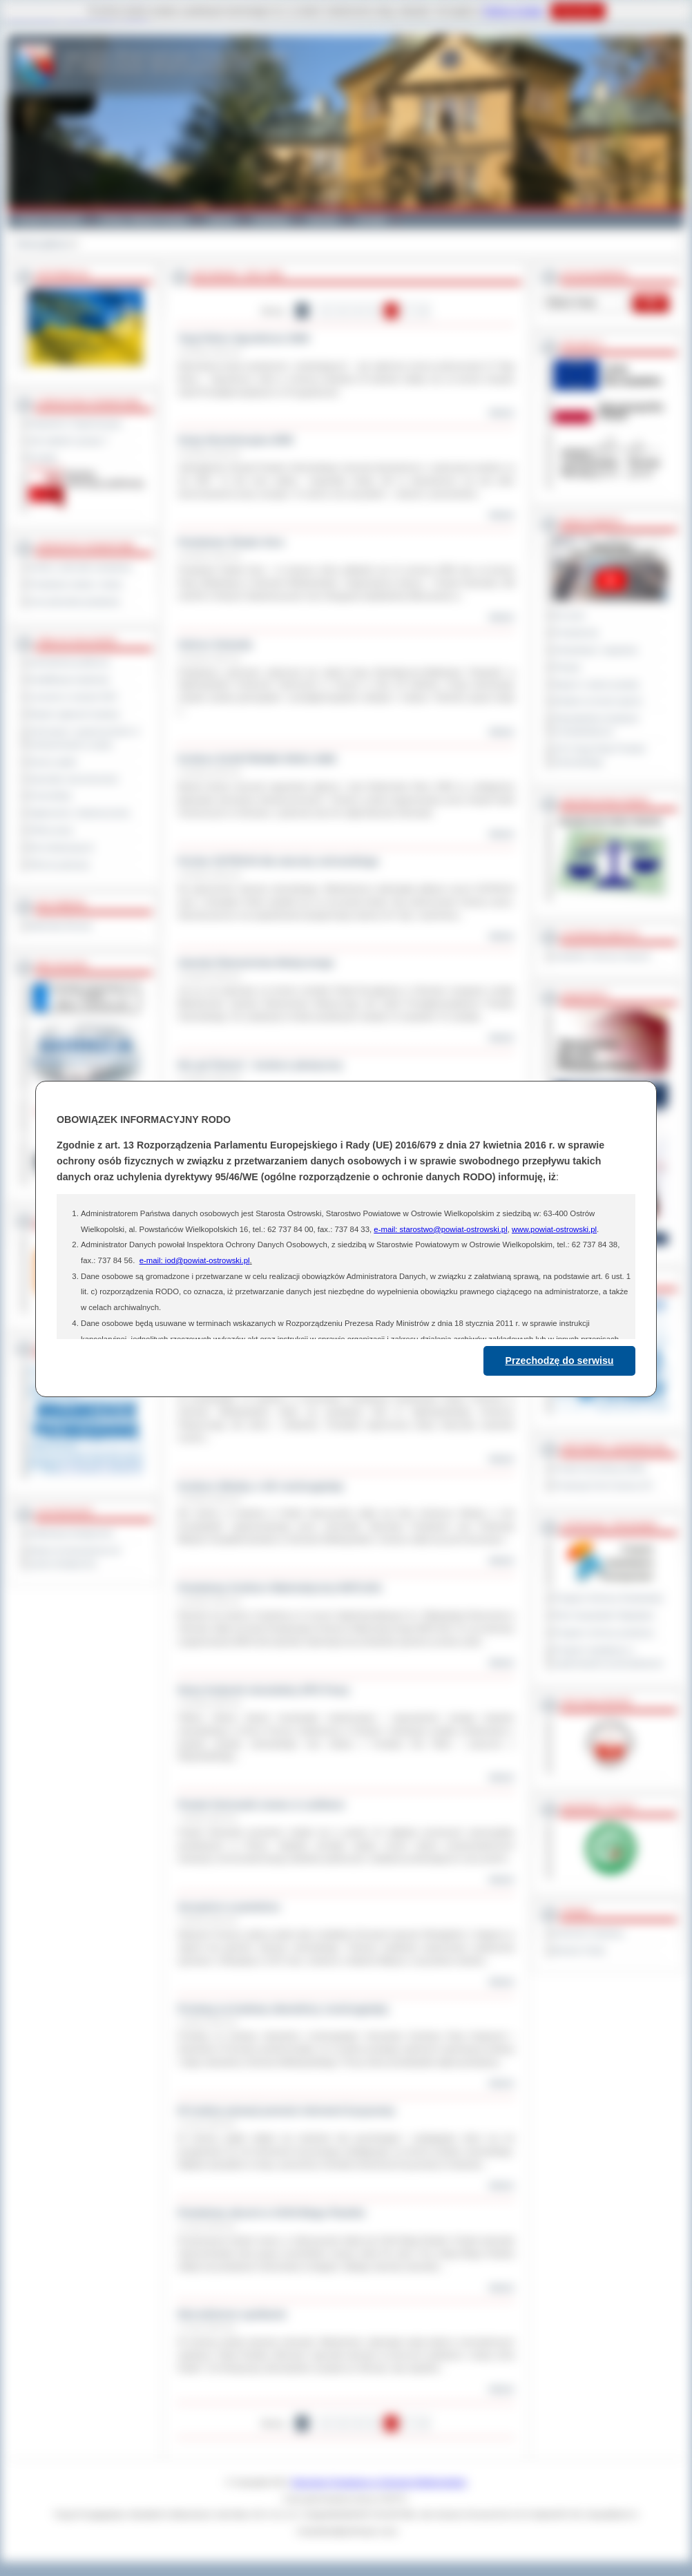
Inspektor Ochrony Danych (602, 956)
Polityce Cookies (513, 11)
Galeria (220, 219)
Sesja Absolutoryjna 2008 (235, 439)
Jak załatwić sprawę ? (68, 440)
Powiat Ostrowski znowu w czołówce (261, 1804)
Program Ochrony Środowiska (608, 1598)
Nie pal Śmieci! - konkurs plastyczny (260, 1064)
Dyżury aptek (53, 762)
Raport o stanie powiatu (597, 684)
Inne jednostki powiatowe (74, 601)
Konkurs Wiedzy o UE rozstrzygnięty (260, 1486)
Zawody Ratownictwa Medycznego (255, 962)
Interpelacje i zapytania (595, 650)
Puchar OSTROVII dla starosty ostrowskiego (278, 861)
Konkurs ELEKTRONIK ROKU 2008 (256, 759)
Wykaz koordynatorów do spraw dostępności (75, 1557)
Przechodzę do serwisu (560, 1360)
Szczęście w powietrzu (228, 1906)
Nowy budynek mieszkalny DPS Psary (263, 1689)
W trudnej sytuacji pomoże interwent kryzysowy (286, 2110)
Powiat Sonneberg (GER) (600, 1468)
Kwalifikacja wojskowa (69, 679)
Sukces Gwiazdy (215, 644)
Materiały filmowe (60, 925)
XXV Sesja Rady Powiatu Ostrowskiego (600, 755)
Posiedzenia (576, 632)
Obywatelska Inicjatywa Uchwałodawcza (596, 724)
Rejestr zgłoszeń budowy (74, 714)
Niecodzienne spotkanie (232, 2314)
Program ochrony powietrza (604, 1632)
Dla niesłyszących (61, 847)
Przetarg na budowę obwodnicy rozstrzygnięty (282, 2009)
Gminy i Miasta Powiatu (144, 219)
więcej (500, 412)
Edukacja (271, 219)
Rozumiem (577, 11)
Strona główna (42, 244)
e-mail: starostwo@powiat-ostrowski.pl (440, 1229)
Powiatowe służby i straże (75, 584)
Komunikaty (50, 795)
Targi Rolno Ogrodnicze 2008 (243, 338)
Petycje (567, 667)
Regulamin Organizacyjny (75, 423)
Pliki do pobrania (59, 864)
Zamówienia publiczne (69, 662)
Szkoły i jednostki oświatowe (80, 567)
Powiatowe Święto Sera (230, 542)
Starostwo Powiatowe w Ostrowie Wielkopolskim (379, 2482)
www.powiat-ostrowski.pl (554, 1229)
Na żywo (569, 615)
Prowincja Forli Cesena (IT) (603, 1485)
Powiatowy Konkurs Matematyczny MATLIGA (279, 1587)
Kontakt (372, 219)
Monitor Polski (579, 1950)
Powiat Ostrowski (49, 219)
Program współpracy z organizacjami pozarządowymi (608, 1656)
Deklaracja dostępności (71, 1533)
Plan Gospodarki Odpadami (604, 1615)
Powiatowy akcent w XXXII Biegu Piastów (271, 2212)
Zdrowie (323, 219)
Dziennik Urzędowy (589, 1933)
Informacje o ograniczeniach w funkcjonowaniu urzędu (84, 738)
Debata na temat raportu (598, 701)
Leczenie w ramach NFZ (73, 697)
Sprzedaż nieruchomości (74, 779)
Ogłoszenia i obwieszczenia (79, 813)
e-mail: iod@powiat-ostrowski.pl (195, 1260)
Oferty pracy (51, 830)
